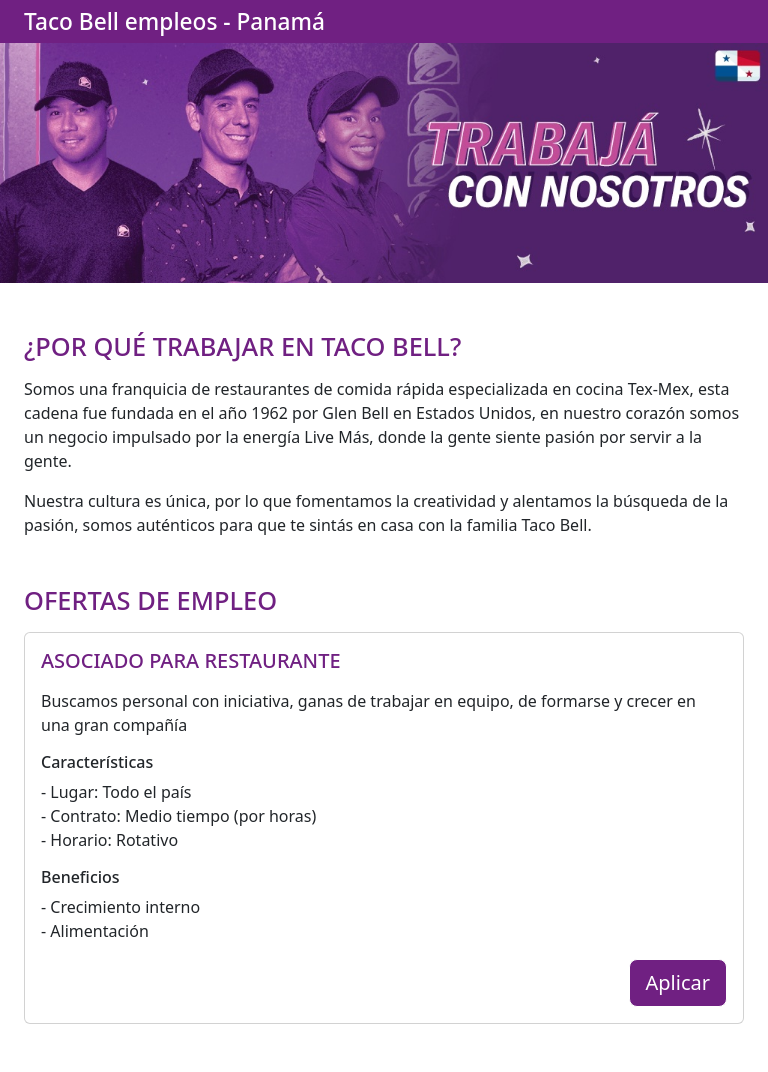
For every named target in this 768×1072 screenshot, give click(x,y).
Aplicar (678, 982)
